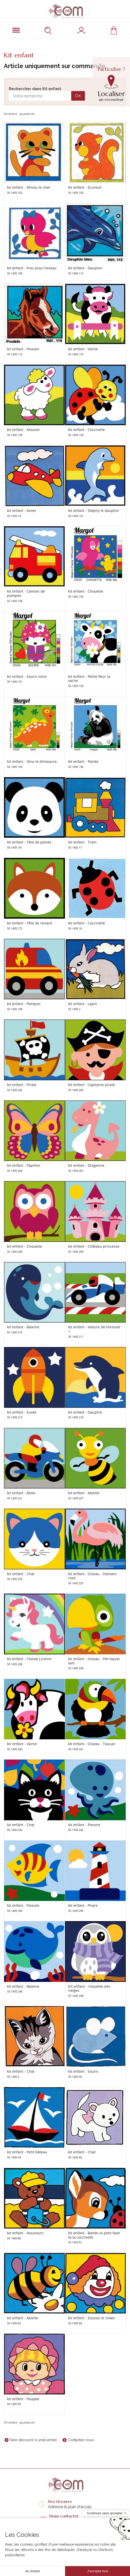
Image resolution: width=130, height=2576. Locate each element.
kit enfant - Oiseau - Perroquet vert (94, 1660)
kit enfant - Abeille (83, 1492)
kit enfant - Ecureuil (85, 187)
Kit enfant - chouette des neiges (89, 1988)
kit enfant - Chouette (85, 591)
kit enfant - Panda (83, 761)
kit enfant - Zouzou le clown (91, 2317)
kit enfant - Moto (21, 1492)
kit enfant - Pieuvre (84, 1824)
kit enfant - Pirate (21, 1084)
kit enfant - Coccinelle (86, 429)
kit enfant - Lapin (82, 1003)
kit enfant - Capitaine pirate (91, 1084)
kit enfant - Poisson (23, 1905)
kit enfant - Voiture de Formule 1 (94, 1329)
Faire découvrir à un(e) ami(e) (33, 2440)
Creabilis (93, 2564)
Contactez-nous (81, 2440)
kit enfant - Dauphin (85, 268)
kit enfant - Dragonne (86, 1165)
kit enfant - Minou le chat (28, 187)
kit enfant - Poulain (23, 349)
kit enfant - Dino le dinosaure (32, 761)
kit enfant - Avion (21, 510)
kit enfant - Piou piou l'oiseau (32, 268)
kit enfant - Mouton (23, 429)
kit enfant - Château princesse (93, 1246)
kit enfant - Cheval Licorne (29, 1658)
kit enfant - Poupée (23, 2398)
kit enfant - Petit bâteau (27, 2152)
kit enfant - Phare (83, 1905)
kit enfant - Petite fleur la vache (89, 678)
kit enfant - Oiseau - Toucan (91, 1743)
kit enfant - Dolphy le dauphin (93, 510)
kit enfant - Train (82, 842)
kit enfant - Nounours (25, 2233)
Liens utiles (65, 2543)
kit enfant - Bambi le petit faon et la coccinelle (94, 2235)
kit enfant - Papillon (23, 1165)
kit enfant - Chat (20, 1573)
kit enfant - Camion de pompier (26, 593)
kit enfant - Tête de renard (29, 923)
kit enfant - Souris (83, 2071)
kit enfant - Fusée (21, 1412)
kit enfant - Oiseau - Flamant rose (92, 1576)
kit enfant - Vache (83, 349)
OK (78, 96)
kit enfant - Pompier (24, 1003)
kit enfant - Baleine (23, 1327)
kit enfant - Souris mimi (27, 676)
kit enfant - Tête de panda (29, 842)
